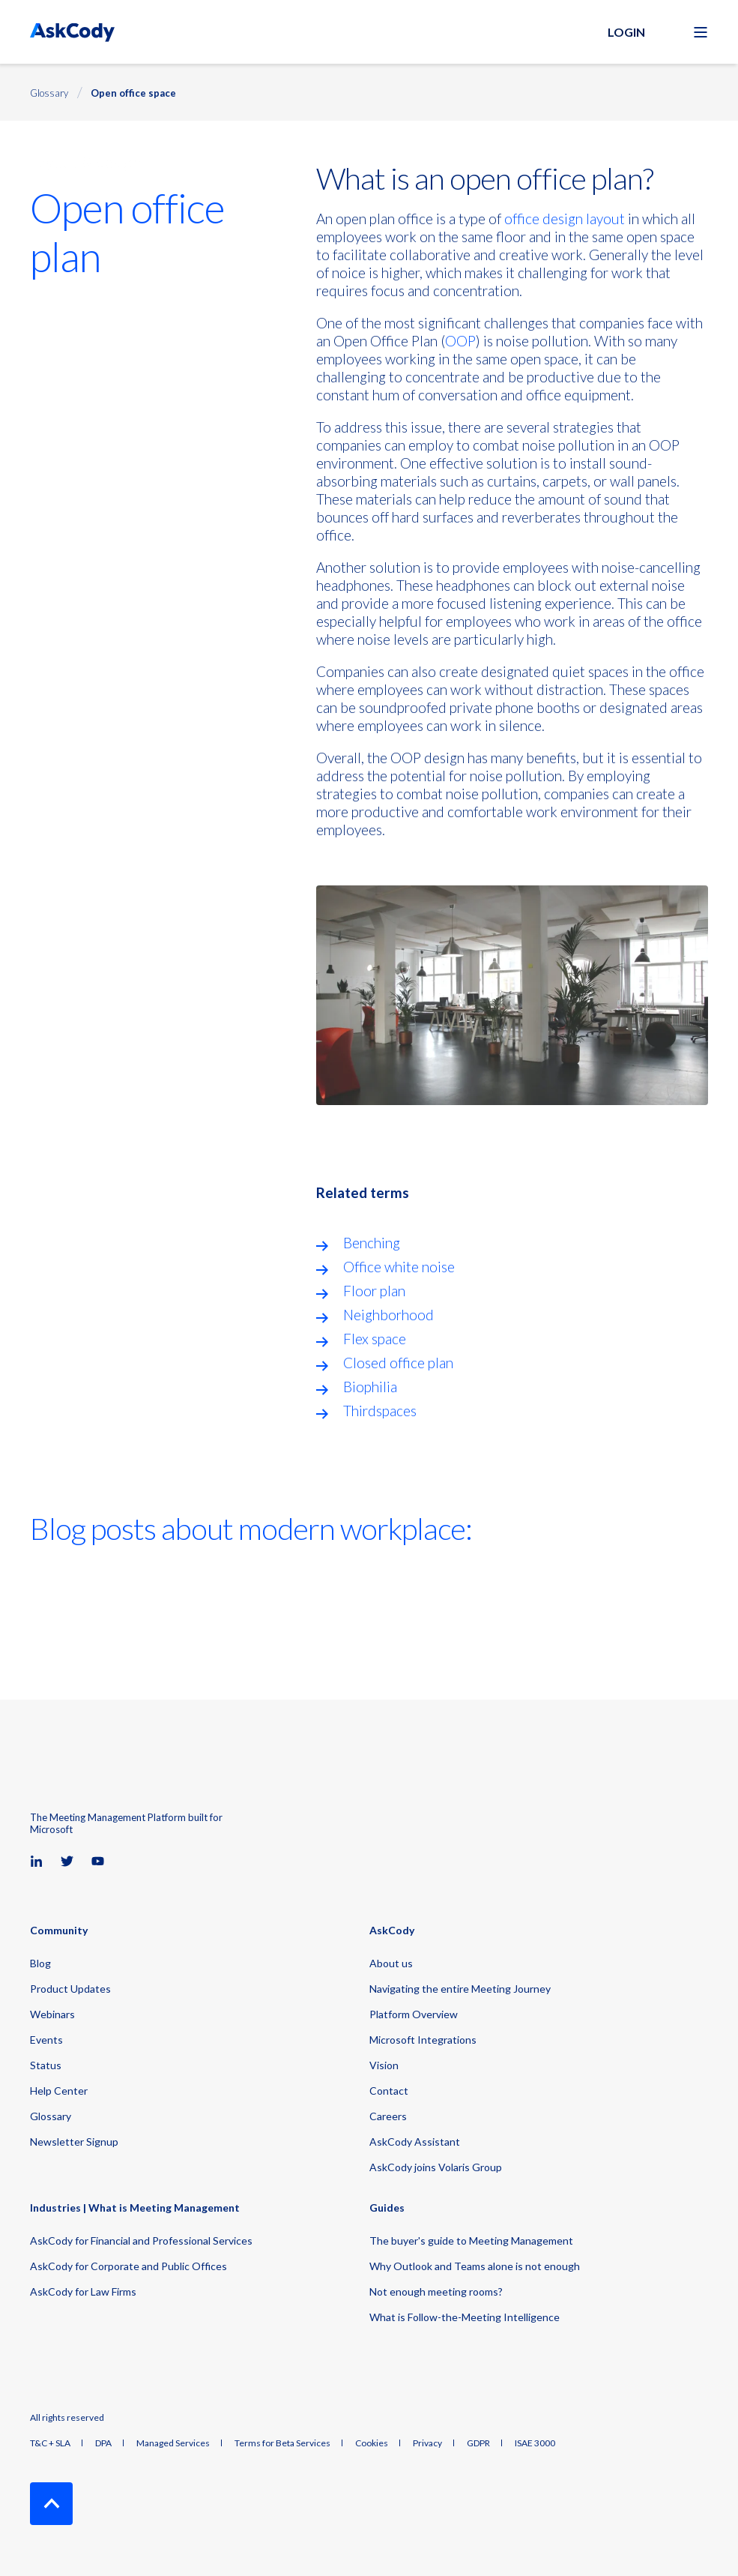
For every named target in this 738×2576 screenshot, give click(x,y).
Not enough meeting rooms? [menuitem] (436, 2291)
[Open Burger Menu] (701, 32)
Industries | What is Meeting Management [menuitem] (135, 2208)
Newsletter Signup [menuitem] (74, 2141)
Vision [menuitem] (384, 2065)
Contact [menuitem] (388, 2090)
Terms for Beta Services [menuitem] (282, 2443)
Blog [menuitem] (40, 1963)
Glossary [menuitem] (50, 2116)
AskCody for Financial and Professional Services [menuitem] (141, 2240)
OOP (460, 340)
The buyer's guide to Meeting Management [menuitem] (471, 2240)
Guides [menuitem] (387, 2208)
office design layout (564, 218)
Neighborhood (388, 1314)
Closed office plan (398, 1362)
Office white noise (399, 1266)
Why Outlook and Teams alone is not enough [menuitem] (474, 2266)
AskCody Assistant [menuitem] (414, 2141)
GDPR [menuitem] (478, 2443)
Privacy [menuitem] (427, 2443)
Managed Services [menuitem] (173, 2443)
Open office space (133, 93)
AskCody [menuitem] (391, 1930)
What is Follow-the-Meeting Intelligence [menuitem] (464, 2317)
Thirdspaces (380, 1410)
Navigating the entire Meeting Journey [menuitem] (460, 1988)
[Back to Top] (51, 2503)
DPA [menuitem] (103, 2443)
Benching (371, 1242)
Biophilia (370, 1386)
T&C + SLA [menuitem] (50, 2443)
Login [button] (626, 32)
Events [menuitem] (46, 2039)
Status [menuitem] (45, 2065)
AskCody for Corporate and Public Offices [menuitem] (128, 2266)
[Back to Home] (72, 32)
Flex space (374, 1338)
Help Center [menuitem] (59, 2090)
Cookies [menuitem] (371, 2443)
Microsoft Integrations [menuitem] (423, 2039)
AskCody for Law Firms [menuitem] (83, 2291)
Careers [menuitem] (388, 2116)
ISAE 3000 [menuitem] (535, 2443)
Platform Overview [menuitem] (413, 2014)
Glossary (49, 93)
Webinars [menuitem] (52, 2014)
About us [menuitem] (391, 1963)
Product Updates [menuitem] (70, 1988)
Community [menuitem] (59, 1930)
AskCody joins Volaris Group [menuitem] (435, 2167)
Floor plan (374, 1290)
